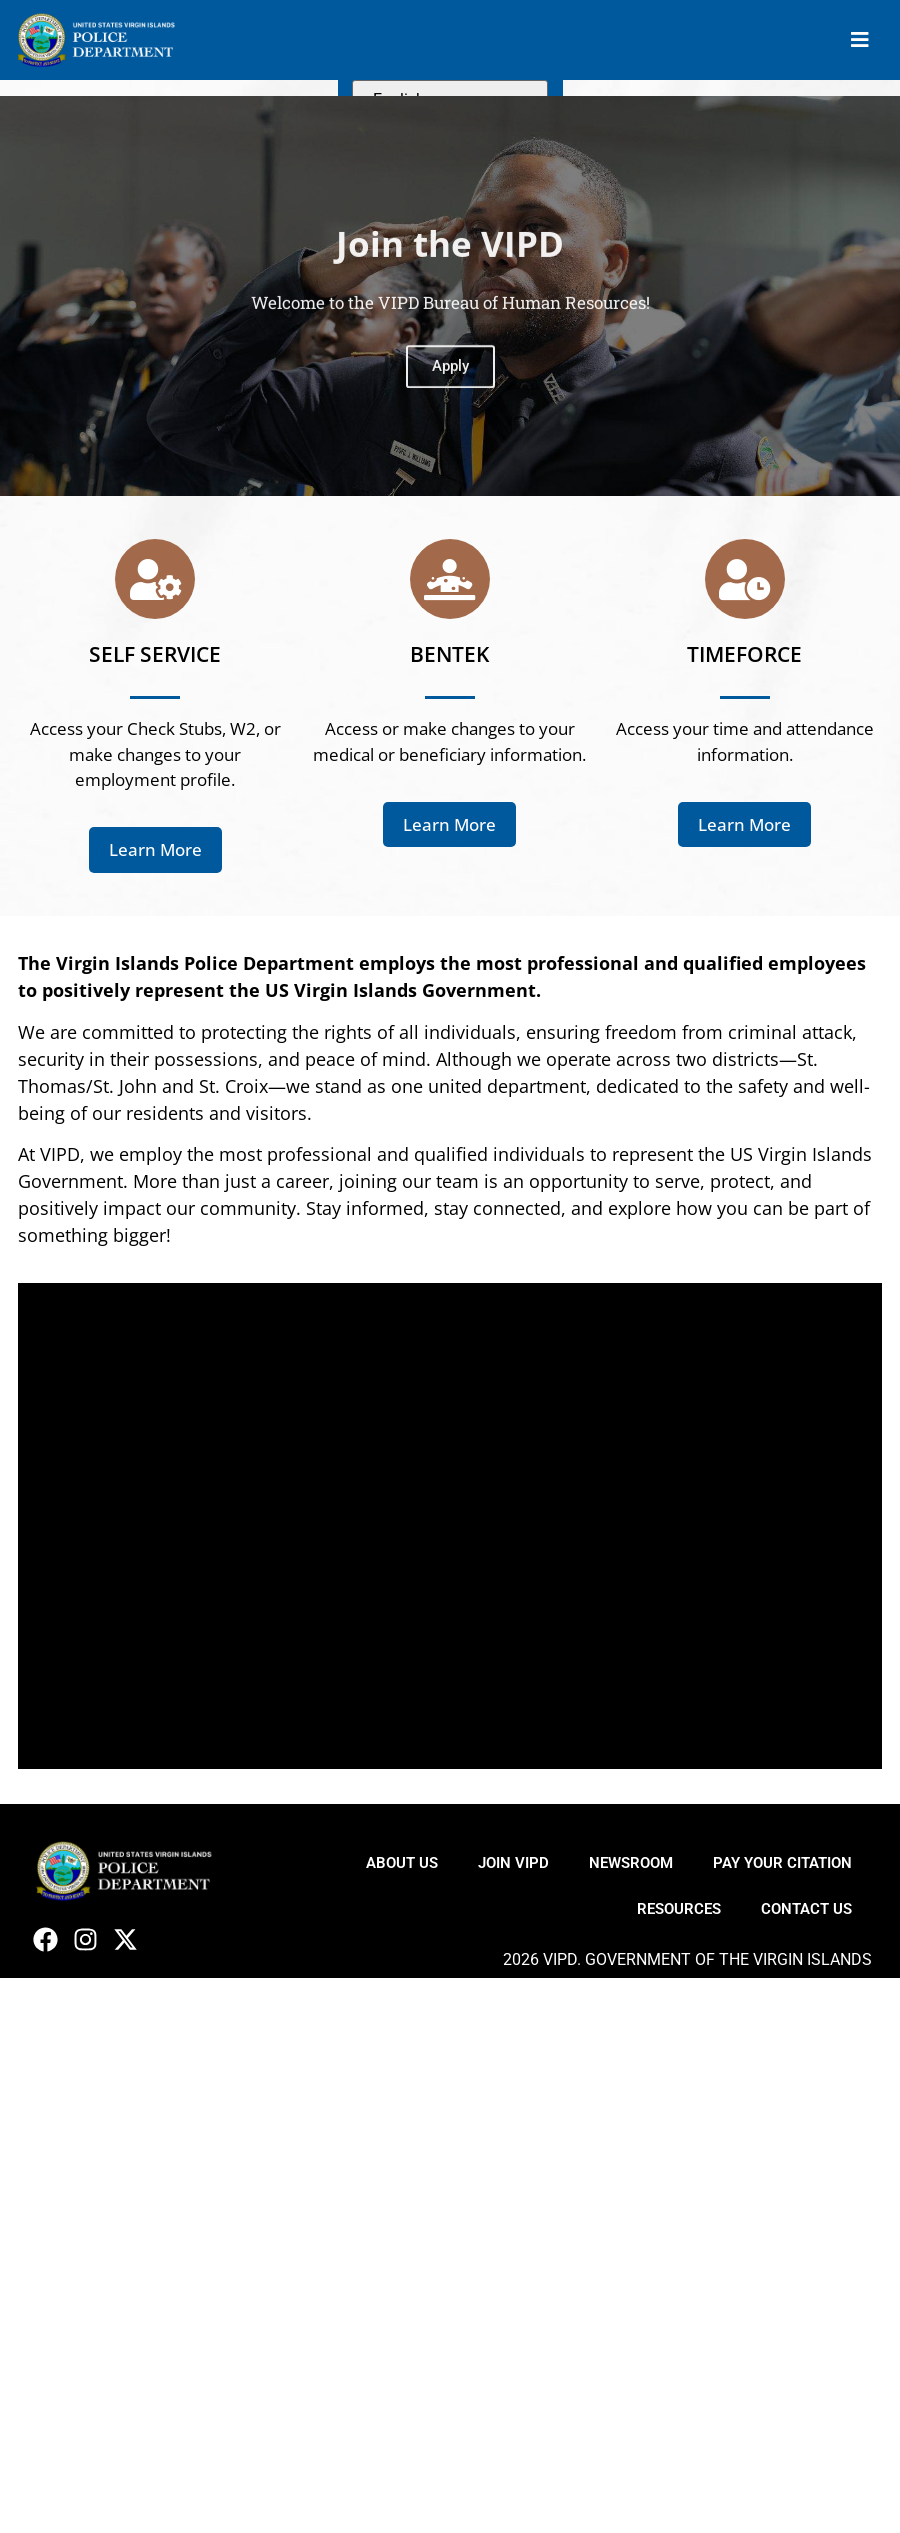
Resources (679, 1909)
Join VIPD (513, 1863)
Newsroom (631, 1863)
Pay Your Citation (782, 1863)
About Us (402, 1863)
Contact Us (806, 1909)
